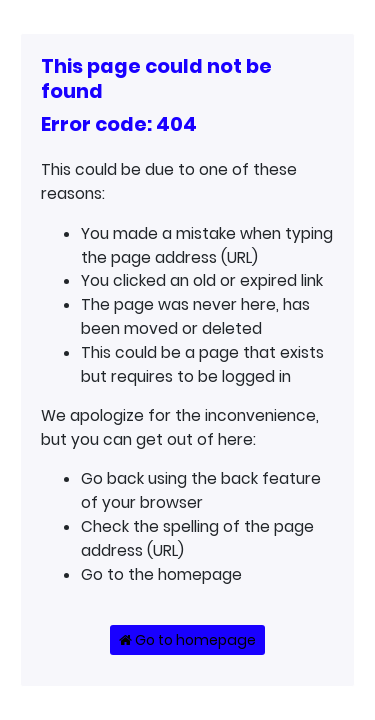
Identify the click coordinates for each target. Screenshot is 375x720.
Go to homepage (187, 640)
